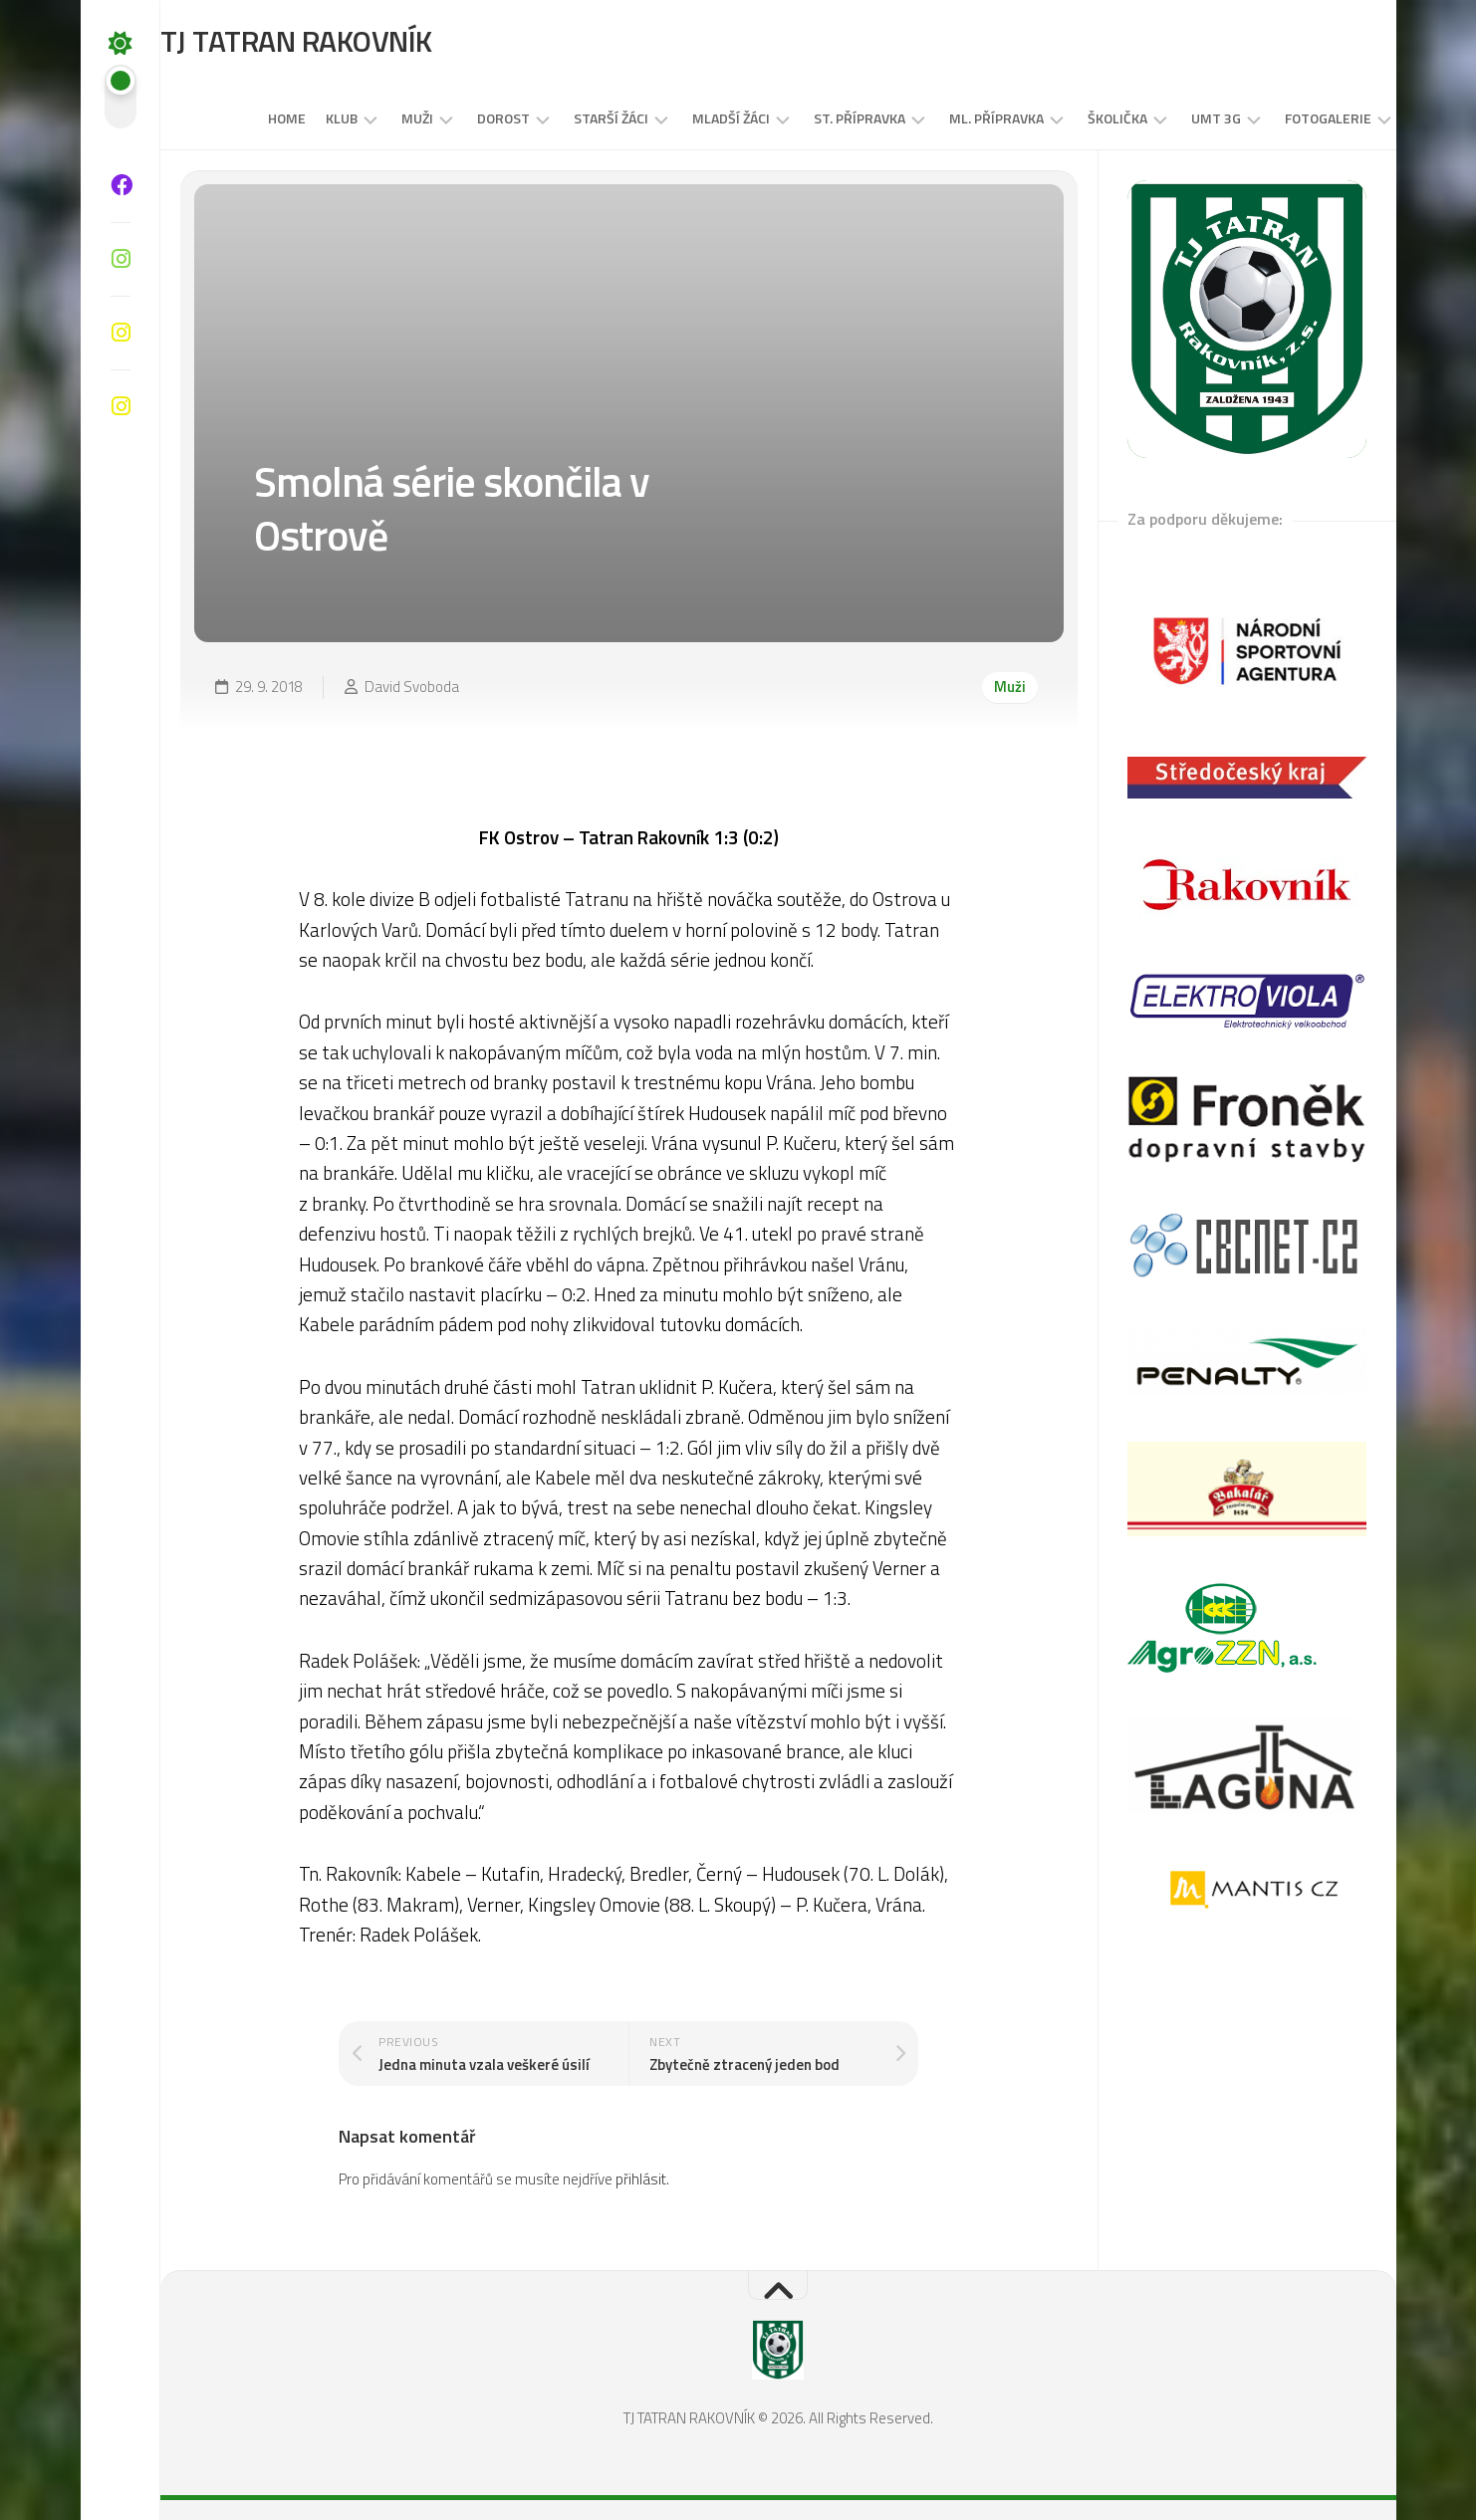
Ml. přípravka (957, 118)
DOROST (464, 118)
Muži (378, 118)
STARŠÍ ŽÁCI (572, 118)
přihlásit (640, 2179)
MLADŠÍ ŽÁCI (692, 118)
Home (248, 118)
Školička (1078, 118)
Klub (303, 118)
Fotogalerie (1289, 118)
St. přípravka (820, 118)
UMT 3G (1177, 118)
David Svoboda (412, 686)
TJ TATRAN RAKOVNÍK (336, 41)
